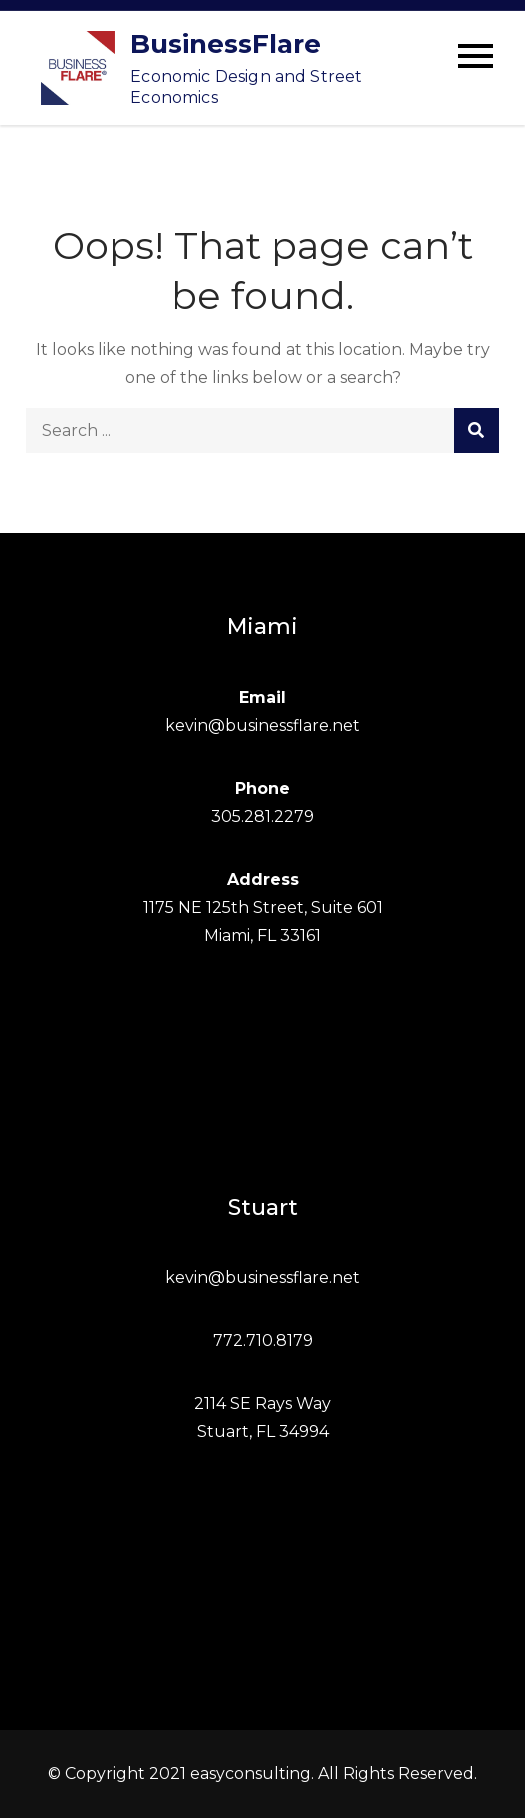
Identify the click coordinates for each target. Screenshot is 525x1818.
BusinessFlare (225, 44)
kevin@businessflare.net (262, 725)
